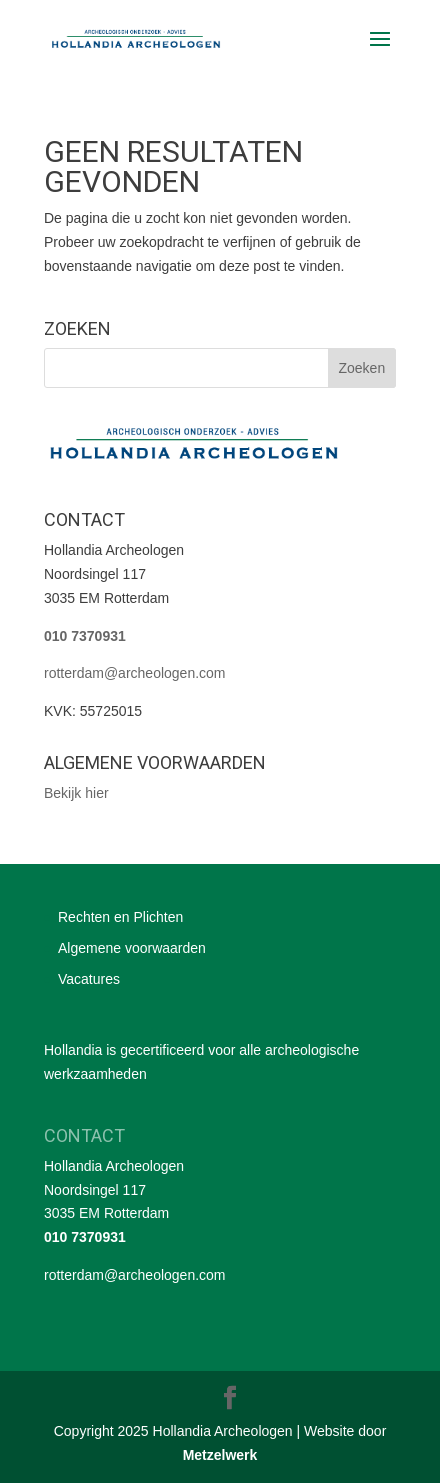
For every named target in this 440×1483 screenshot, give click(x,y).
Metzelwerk (220, 1455)
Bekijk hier (76, 793)
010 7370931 (85, 636)
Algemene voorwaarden (132, 948)
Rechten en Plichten (120, 917)
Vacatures (89, 979)
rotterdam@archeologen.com (135, 673)
